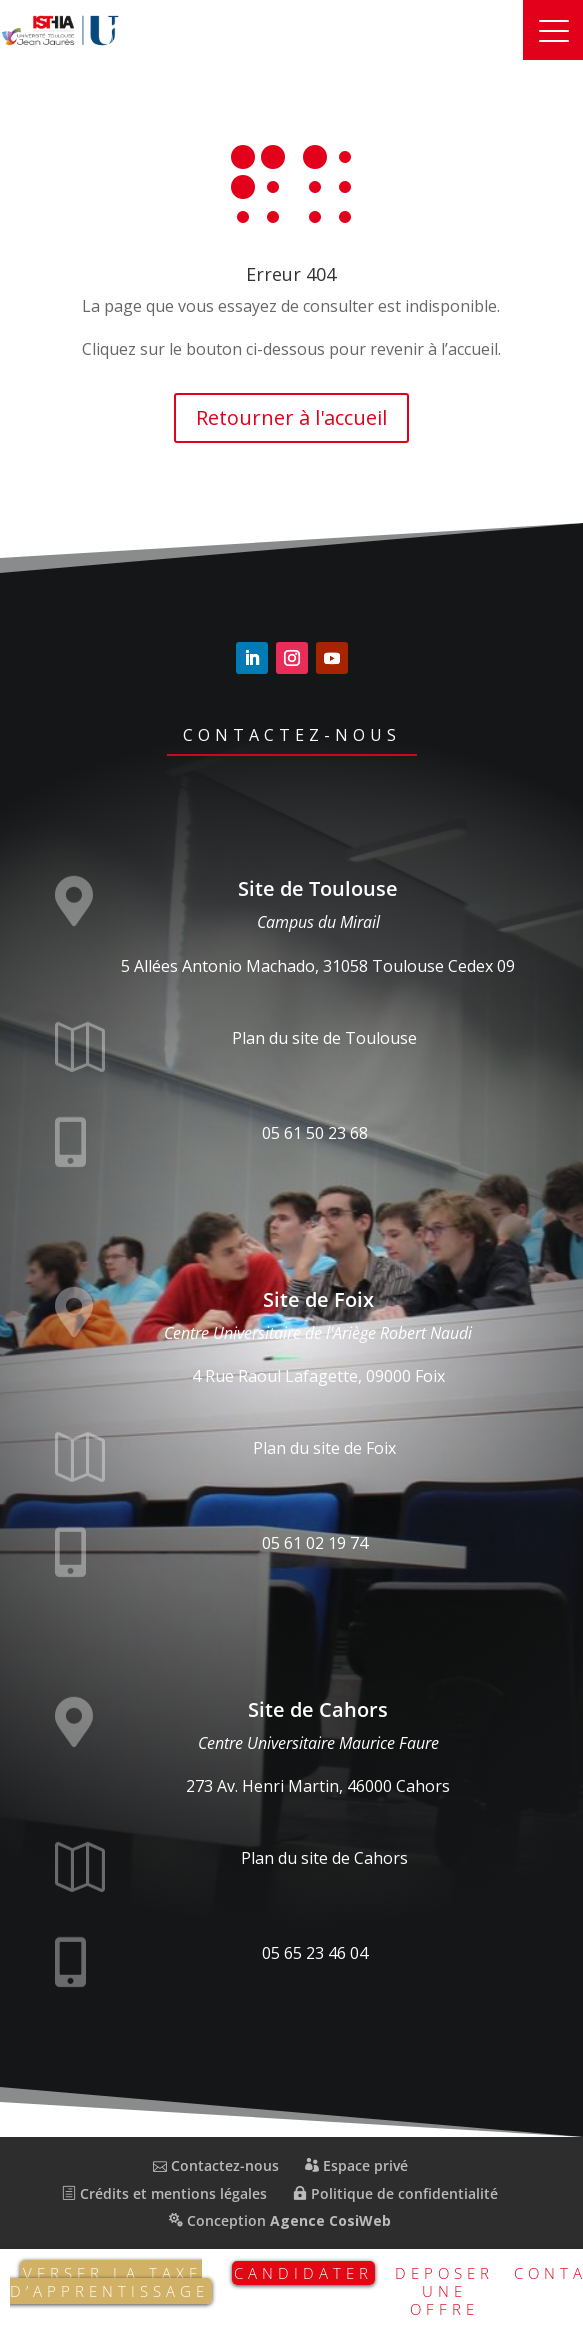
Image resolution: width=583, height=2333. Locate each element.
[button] (553, 30)
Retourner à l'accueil (291, 417)
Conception (280, 2220)
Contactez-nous (292, 735)
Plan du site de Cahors (324, 1858)
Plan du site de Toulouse (324, 1038)
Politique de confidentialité (395, 2193)
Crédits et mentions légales (164, 2193)
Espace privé (356, 2165)
